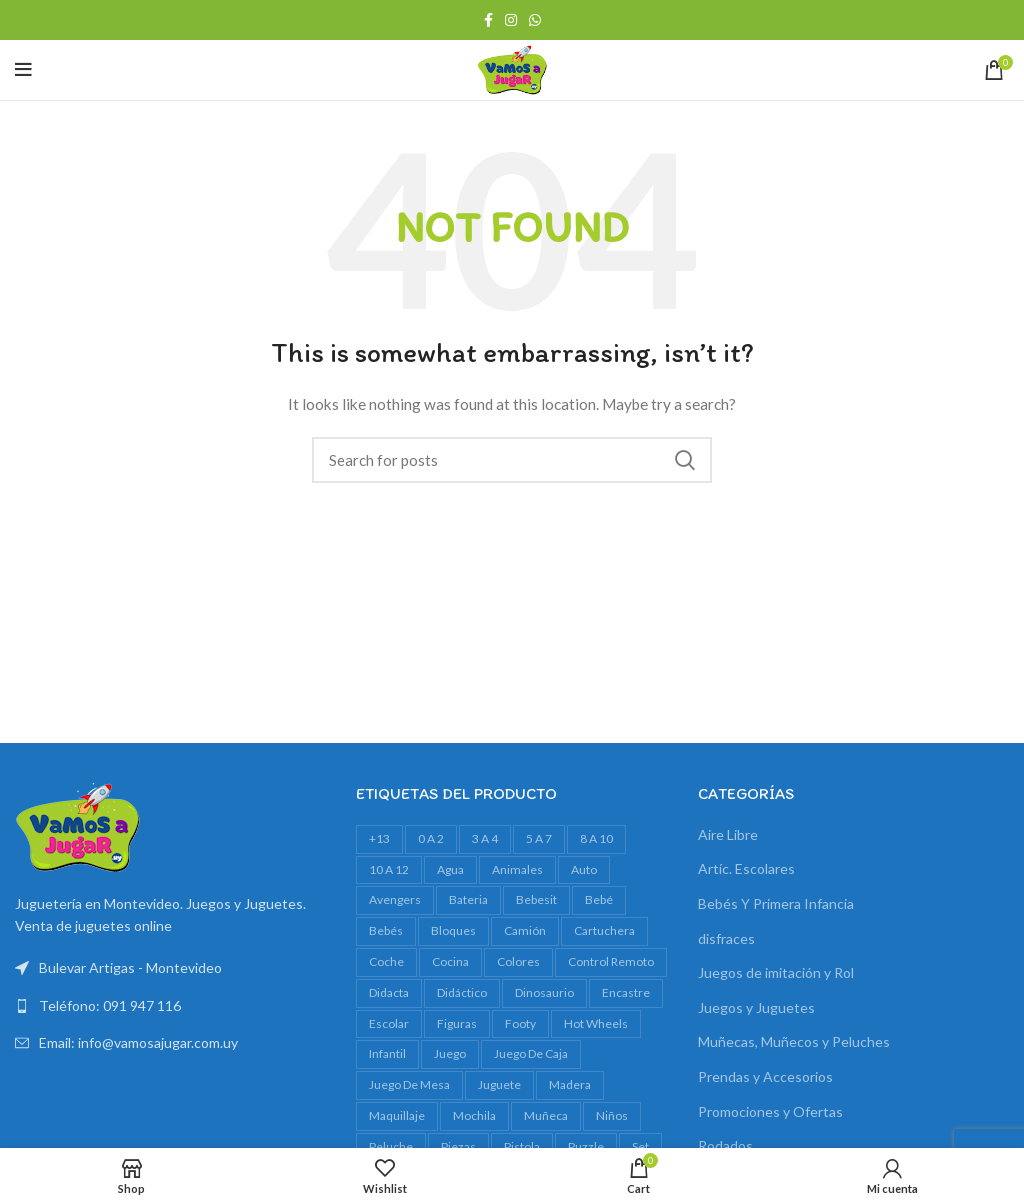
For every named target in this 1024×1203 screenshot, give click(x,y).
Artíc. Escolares (746, 868)
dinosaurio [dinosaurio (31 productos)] (544, 992)
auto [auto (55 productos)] (584, 869)
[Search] (512, 460)
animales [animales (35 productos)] (517, 869)
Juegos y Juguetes (756, 1007)
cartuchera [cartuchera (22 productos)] (604, 930)
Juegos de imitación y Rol (776, 972)
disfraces (726, 938)
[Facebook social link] (488, 20)
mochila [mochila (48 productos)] (474, 1115)
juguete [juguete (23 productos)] (499, 1084)
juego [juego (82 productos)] (450, 1053)
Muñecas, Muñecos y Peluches (794, 1041)
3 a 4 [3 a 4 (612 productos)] (485, 838)
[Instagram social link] (511, 20)
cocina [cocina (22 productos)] (450, 961)
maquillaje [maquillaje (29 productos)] (397, 1115)
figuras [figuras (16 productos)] (457, 1023)
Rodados (725, 1145)
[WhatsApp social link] (535, 20)
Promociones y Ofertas (770, 1111)
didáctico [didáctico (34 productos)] (462, 992)
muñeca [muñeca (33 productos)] (546, 1115)
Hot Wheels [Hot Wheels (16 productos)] (596, 1023)
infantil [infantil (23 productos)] (387, 1053)
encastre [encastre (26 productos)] (626, 992)
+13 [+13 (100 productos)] (379, 838)
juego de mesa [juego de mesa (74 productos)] (409, 1084)
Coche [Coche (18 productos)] (386, 961)
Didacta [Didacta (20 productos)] (389, 992)
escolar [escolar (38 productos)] (389, 1023)
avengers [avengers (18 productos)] (395, 899)
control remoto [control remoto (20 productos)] (611, 961)
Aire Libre (728, 834)
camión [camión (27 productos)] (525, 930)
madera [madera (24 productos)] (570, 1084)
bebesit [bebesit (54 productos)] (536, 899)
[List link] (170, 1006)
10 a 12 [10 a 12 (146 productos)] (389, 869)
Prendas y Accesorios (765, 1076)
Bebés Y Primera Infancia (776, 903)
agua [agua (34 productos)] (450, 869)
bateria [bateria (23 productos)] (468, 899)
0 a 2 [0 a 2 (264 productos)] (431, 838)
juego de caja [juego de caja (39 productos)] (531, 1053)
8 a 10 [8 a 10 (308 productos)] (596, 838)
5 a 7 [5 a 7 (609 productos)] (539, 838)
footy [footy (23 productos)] (520, 1023)
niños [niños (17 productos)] (612, 1115)
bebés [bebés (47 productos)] (386, 930)
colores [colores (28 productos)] (518, 961)
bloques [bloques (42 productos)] (453, 930)
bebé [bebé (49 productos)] (599, 899)
